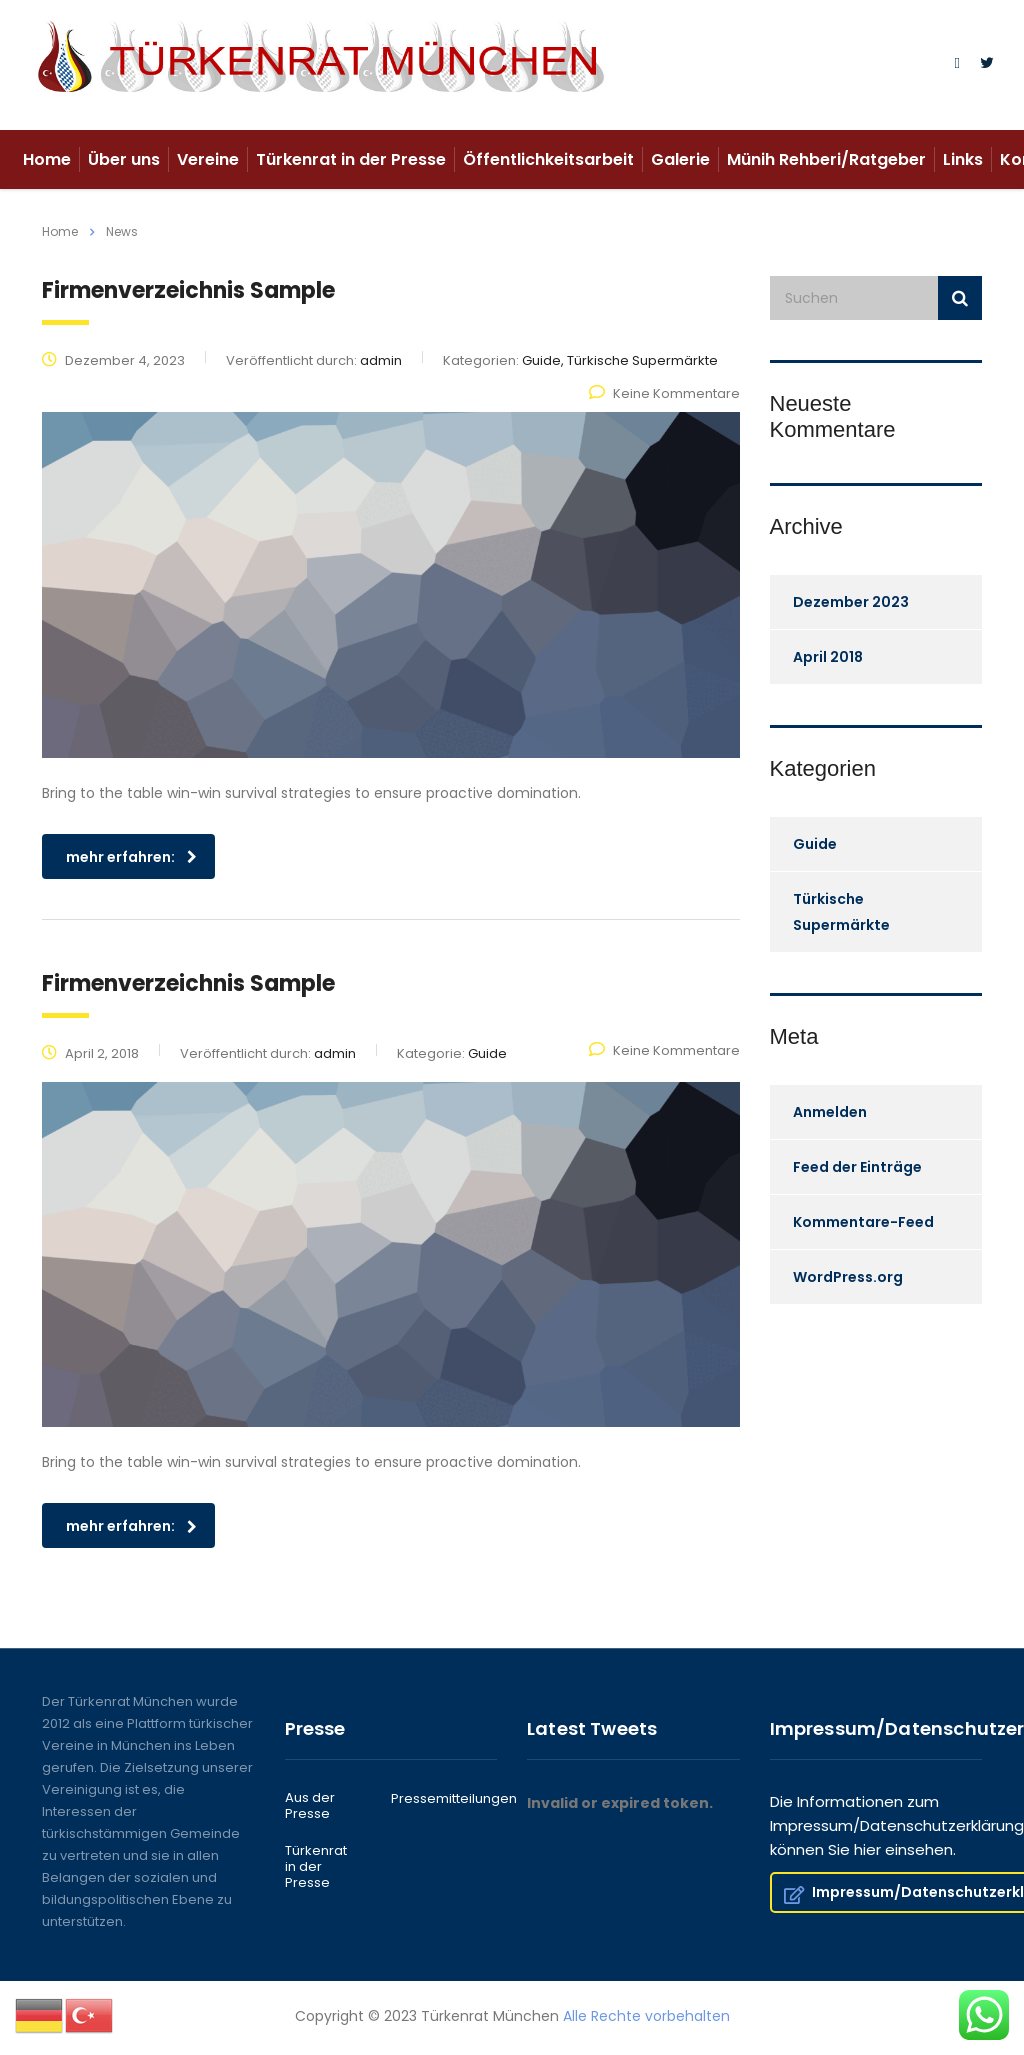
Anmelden (830, 1112)
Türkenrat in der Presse (351, 159)
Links (963, 159)
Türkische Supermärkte (841, 912)
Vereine (208, 159)
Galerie (680, 159)
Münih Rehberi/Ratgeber (826, 159)
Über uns (124, 159)
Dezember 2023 (851, 602)
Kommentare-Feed (863, 1222)
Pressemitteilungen (454, 1799)
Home (47, 159)
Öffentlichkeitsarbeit (548, 159)
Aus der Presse (310, 1806)
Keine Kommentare (664, 393)
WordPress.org (848, 1277)
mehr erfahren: (131, 857)
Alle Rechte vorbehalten (646, 2016)
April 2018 (828, 657)
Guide (815, 844)
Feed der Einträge (857, 1167)
